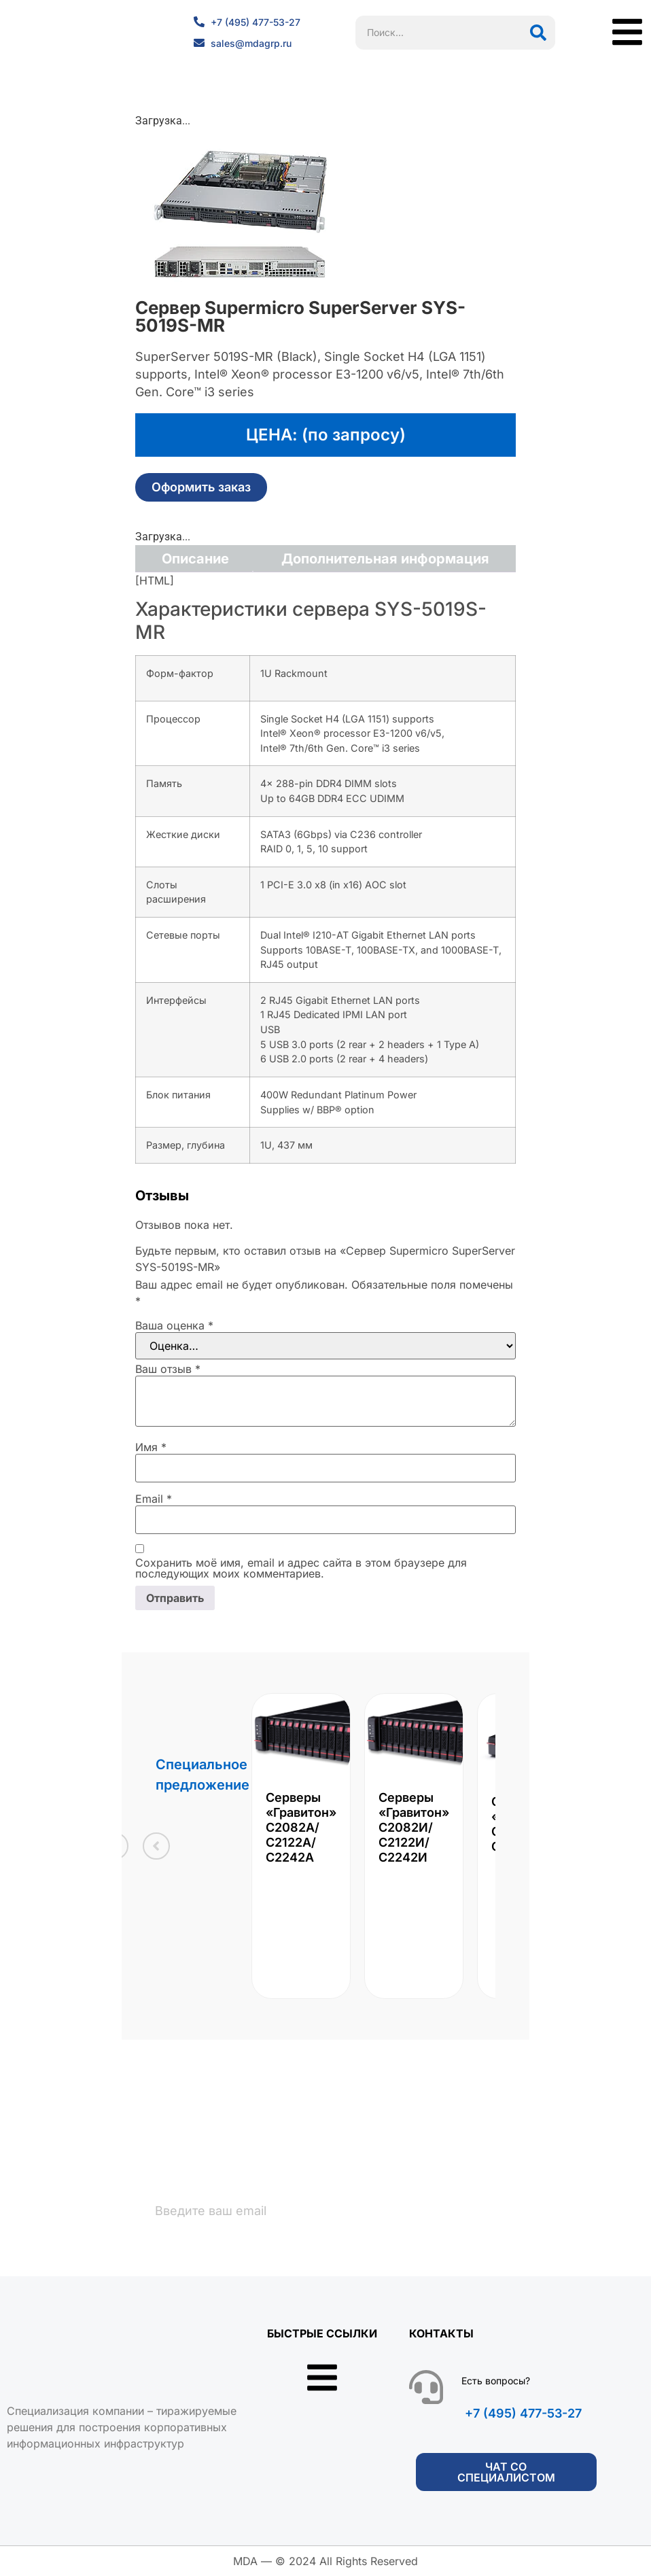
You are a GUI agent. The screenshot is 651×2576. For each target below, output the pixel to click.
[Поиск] (538, 33)
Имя (150, 1447)
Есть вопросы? (495, 2381)
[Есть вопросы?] (426, 2388)
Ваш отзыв (167, 1368)
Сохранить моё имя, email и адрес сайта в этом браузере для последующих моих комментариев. (301, 1568)
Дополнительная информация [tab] (385, 559)
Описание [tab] (195, 559)
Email (153, 1498)
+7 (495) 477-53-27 (523, 2414)
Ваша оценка (174, 1325)
